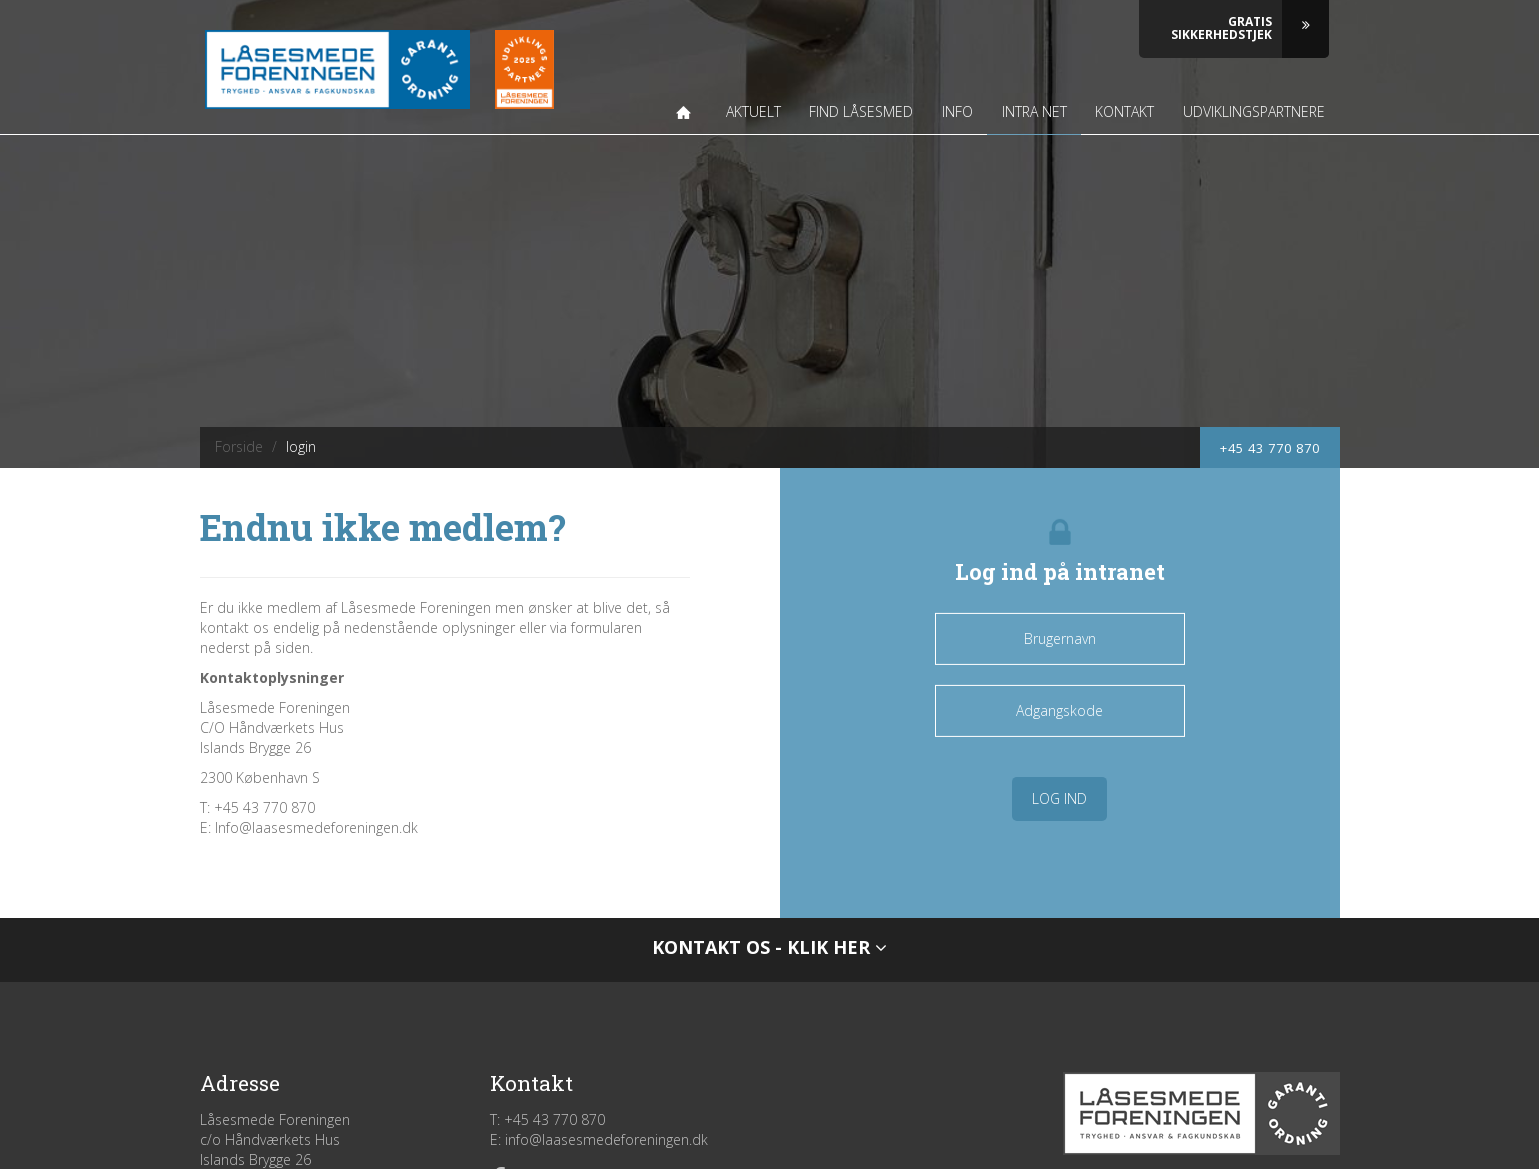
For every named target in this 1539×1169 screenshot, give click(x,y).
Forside (239, 446)
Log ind (1059, 798)
